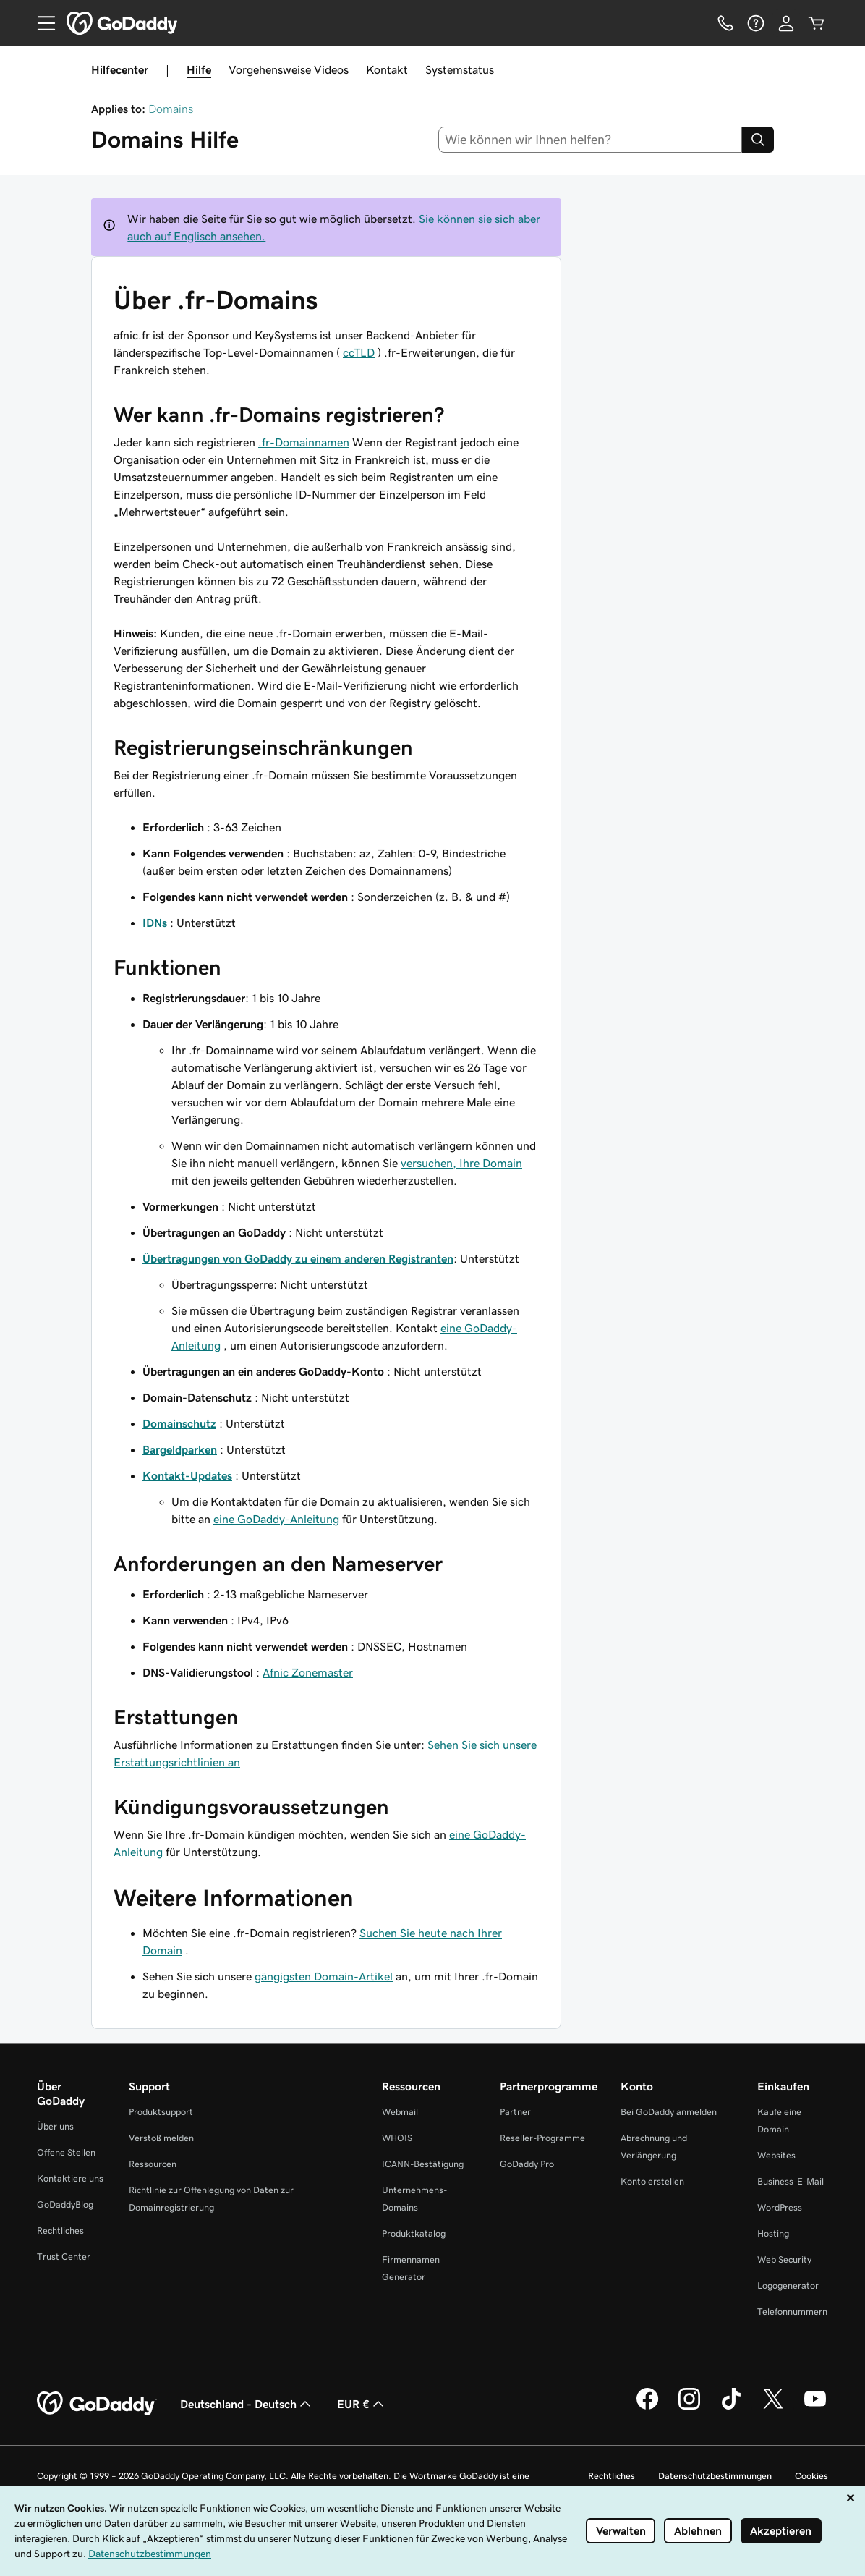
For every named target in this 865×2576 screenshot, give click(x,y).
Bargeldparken (179, 1449)
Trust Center (63, 2256)
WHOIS (397, 2138)
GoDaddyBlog (65, 2204)
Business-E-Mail (790, 2181)
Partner (515, 2112)
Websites (776, 2155)
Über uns (55, 2126)
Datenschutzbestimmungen (715, 2475)
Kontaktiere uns (70, 2178)
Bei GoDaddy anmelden (669, 2112)
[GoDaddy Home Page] (97, 2403)
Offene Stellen (66, 2152)
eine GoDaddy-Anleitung (276, 1519)
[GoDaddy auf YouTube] (815, 2407)
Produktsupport (161, 2112)
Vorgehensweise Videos (289, 69)
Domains (170, 108)
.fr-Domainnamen (303, 442)
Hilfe (199, 69)
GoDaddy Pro (527, 2164)
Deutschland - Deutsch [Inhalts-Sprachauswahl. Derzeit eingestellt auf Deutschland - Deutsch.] (247, 2403)
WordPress (779, 2207)
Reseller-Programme (542, 2138)
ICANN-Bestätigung (423, 2164)
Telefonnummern (792, 2311)
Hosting (773, 2233)
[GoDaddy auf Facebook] (647, 2407)
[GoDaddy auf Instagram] (689, 2407)
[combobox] (590, 139)
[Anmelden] (786, 23)
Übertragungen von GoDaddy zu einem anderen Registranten (297, 1258)
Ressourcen (152, 2164)
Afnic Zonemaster (308, 1672)
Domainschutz (179, 1423)
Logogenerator (788, 2285)
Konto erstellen (652, 2181)
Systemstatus (459, 69)
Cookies (811, 2475)
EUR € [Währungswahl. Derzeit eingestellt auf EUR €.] (362, 2403)
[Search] (758, 140)
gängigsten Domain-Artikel (324, 1976)
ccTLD (359, 352)
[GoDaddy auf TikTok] (731, 2407)
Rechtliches (60, 2230)
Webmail (400, 2112)
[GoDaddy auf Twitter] (773, 2407)
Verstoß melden (161, 2138)
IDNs (154, 922)
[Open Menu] (40, 23)
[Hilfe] (756, 23)
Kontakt (387, 69)
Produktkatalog (414, 2233)
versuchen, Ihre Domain (461, 1163)
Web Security (784, 2259)
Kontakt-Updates (187, 1475)
